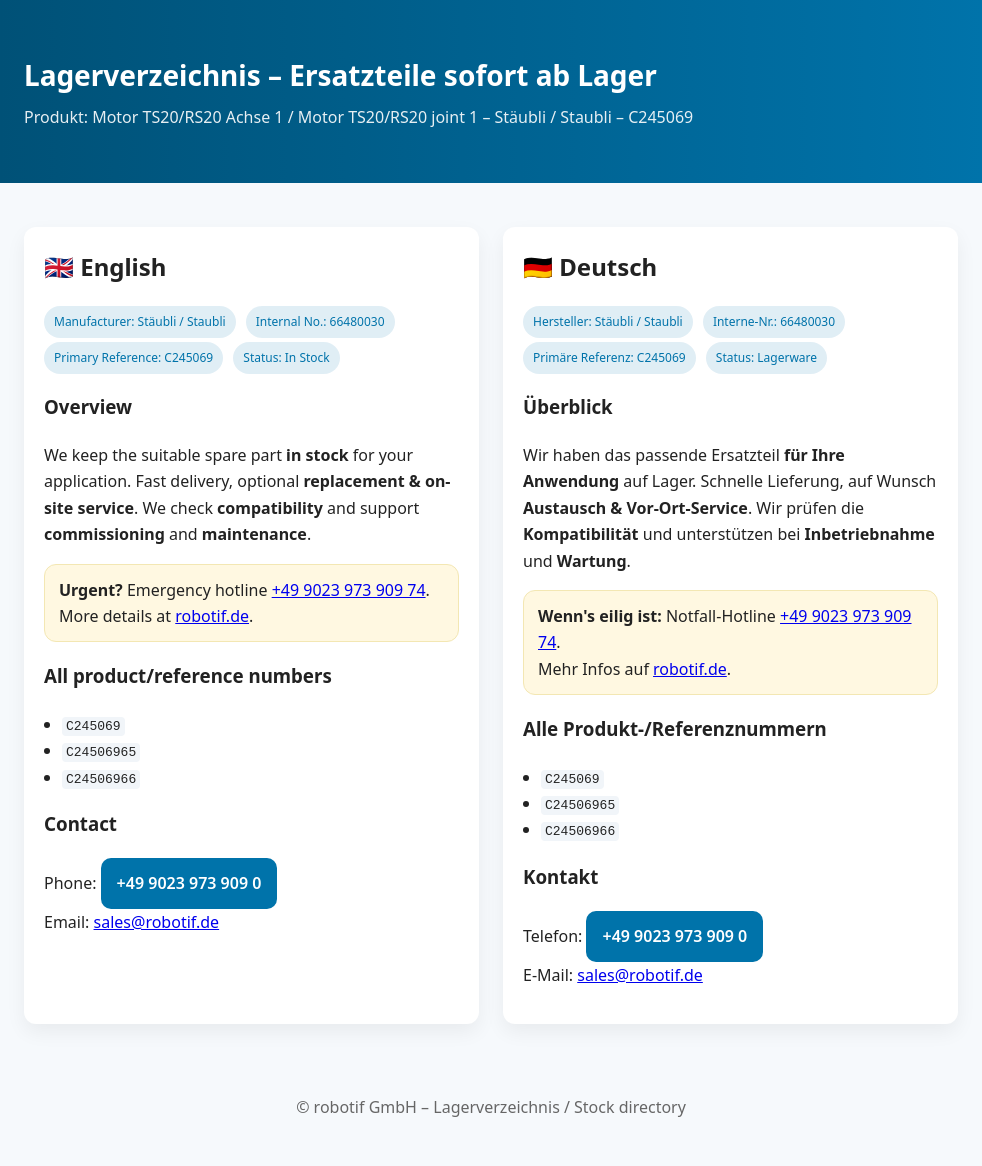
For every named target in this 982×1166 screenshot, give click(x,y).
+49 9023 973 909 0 (189, 883)
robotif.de (212, 616)
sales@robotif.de (157, 922)
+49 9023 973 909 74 (349, 590)
